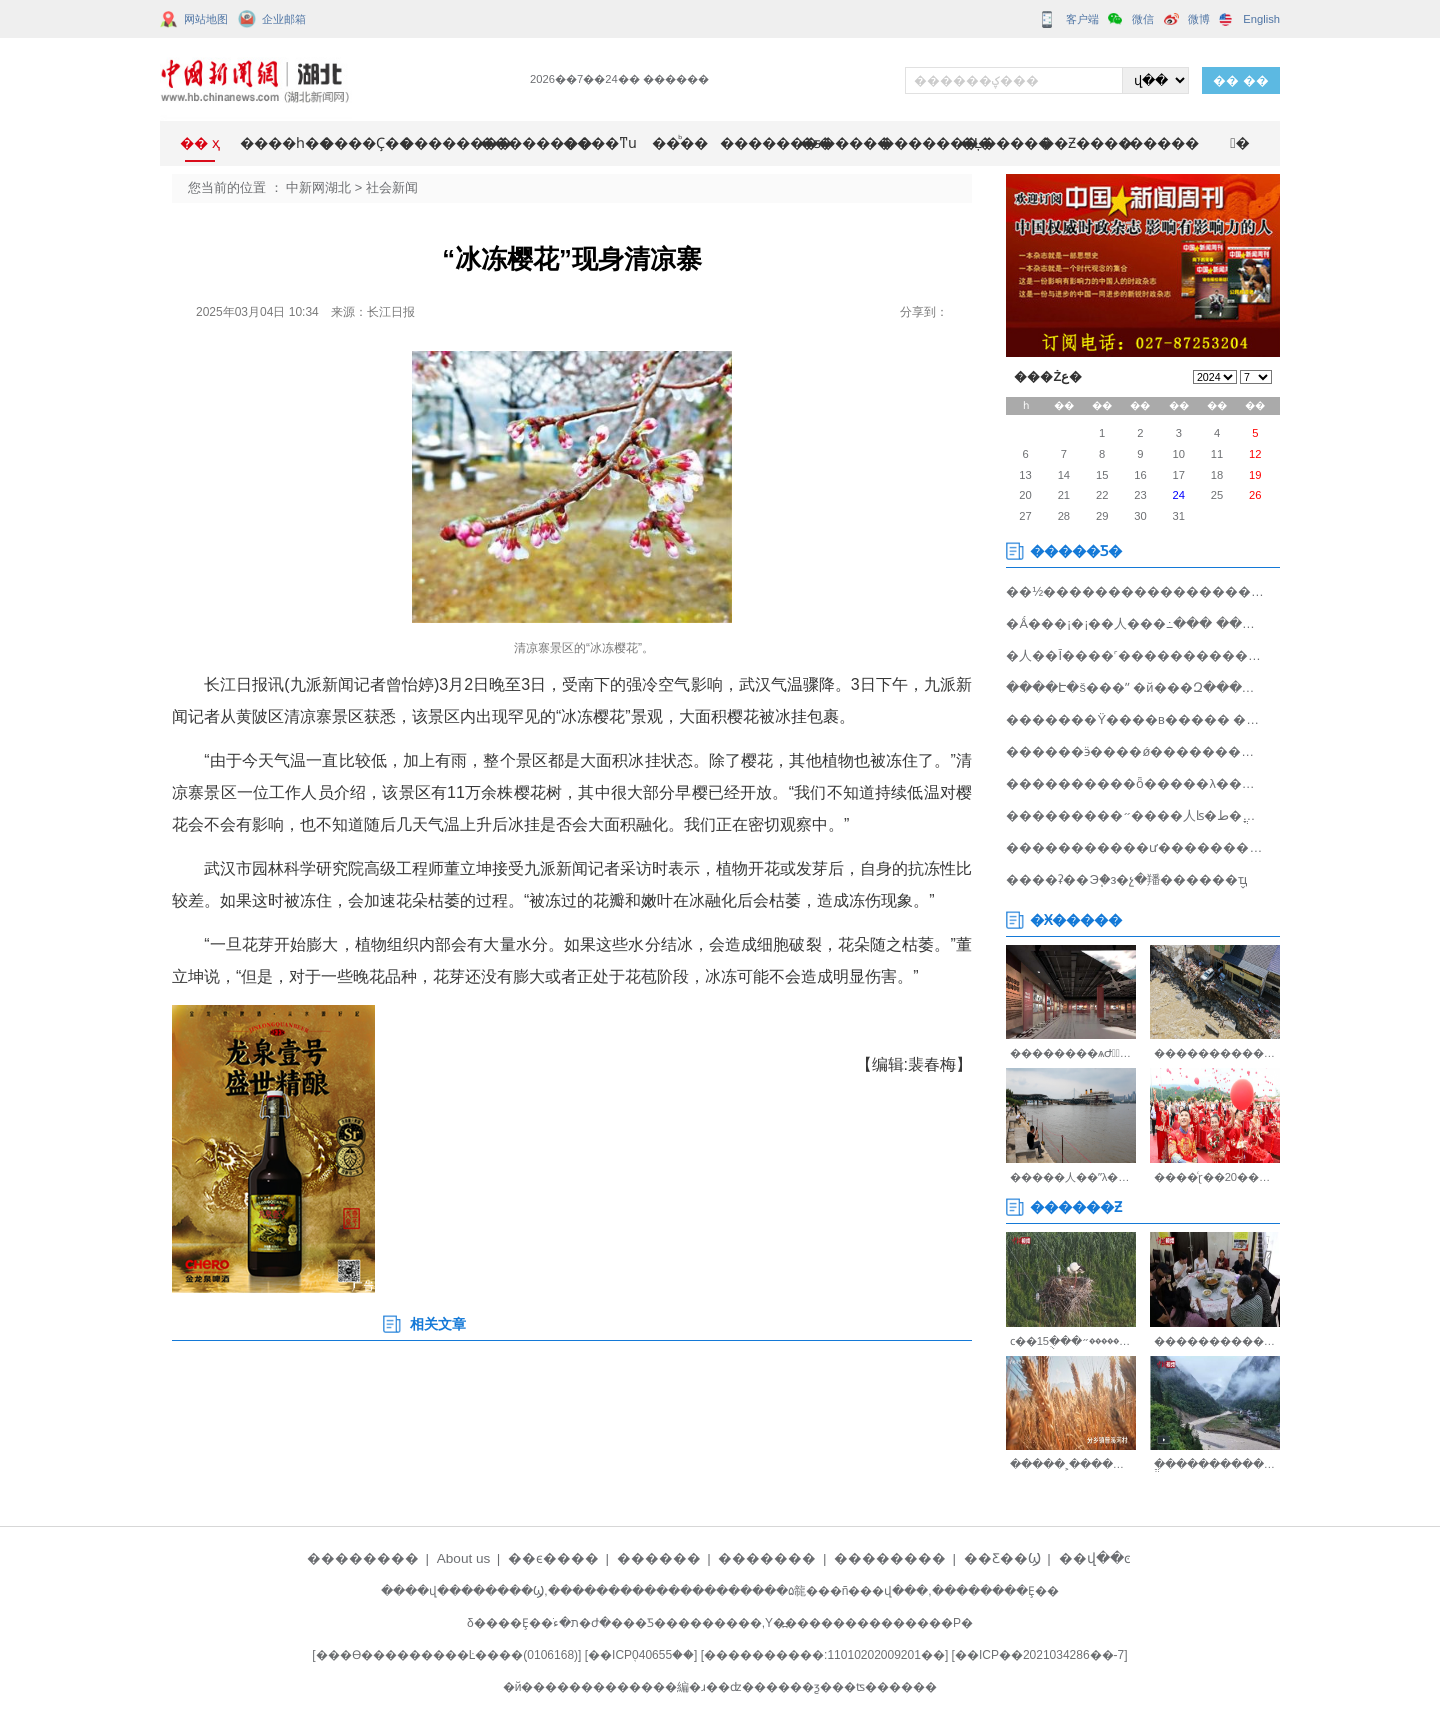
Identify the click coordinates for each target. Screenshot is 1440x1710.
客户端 (1082, 19)
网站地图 (206, 19)
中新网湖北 (318, 187)
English (1261, 19)
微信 (1143, 19)
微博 (1199, 19)
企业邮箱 (284, 19)
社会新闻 (392, 187)
